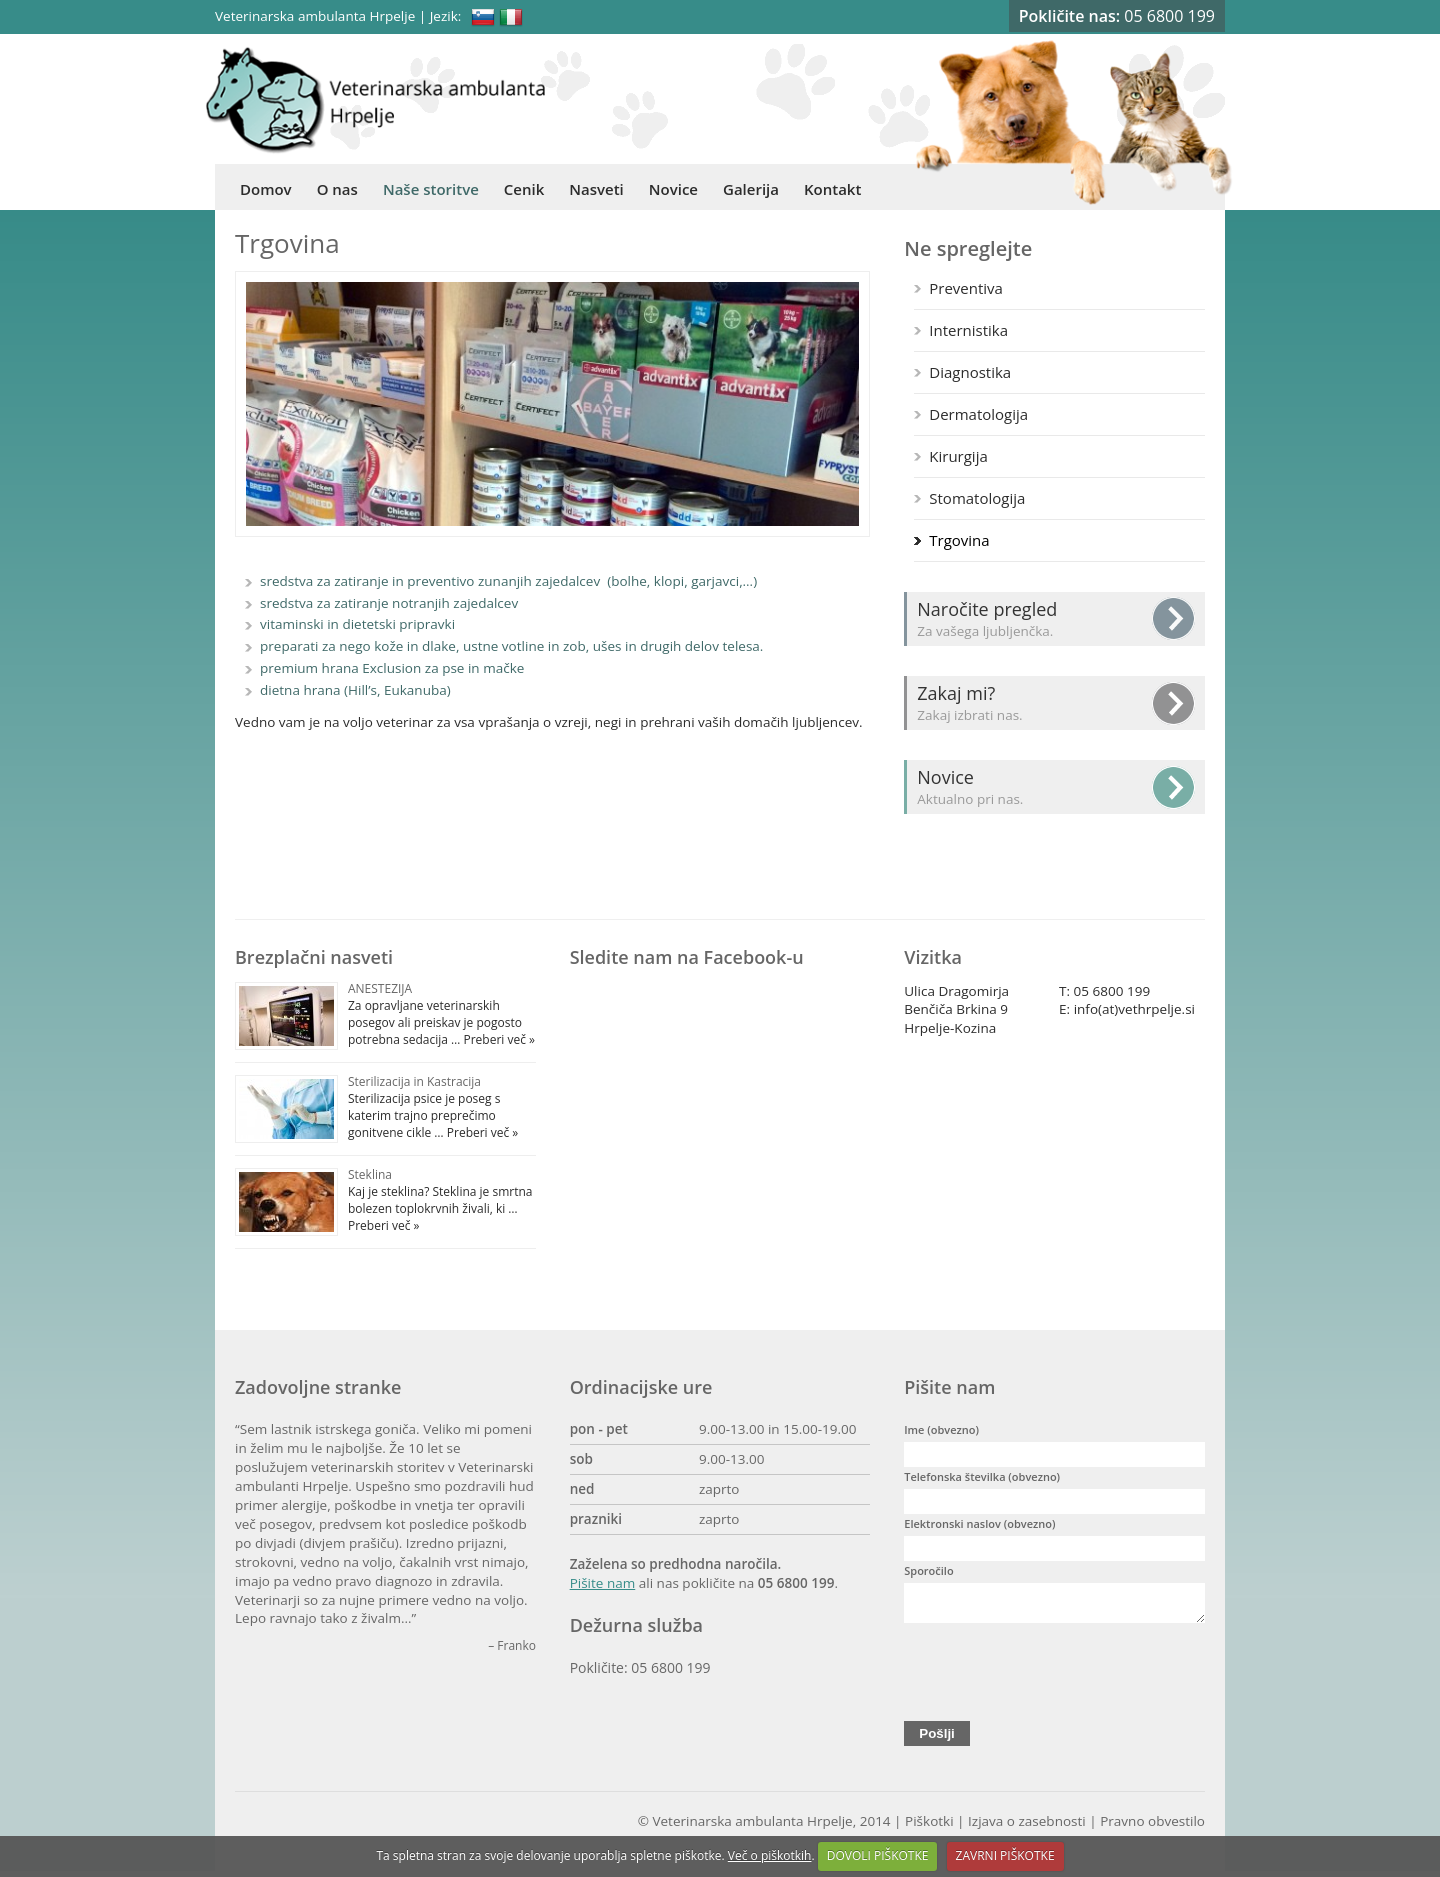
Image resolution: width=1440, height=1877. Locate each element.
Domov (266, 189)
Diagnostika (970, 372)
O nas (337, 189)
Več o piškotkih (770, 1855)
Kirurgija (958, 456)
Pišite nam (603, 1583)
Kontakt (832, 189)
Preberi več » (497, 1039)
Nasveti (596, 189)
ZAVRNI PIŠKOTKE (1005, 1855)
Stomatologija (977, 498)
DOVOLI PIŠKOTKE (878, 1855)
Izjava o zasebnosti (1027, 1827)
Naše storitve (431, 189)
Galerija (751, 189)
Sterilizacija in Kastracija (414, 1081)
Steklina (370, 1174)
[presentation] (1056, 1673)
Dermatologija (978, 414)
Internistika (968, 330)
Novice (673, 189)
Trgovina (959, 540)
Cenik (524, 189)
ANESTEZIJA (380, 988)
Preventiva (966, 288)
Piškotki (929, 1827)
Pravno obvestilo (1152, 1827)
